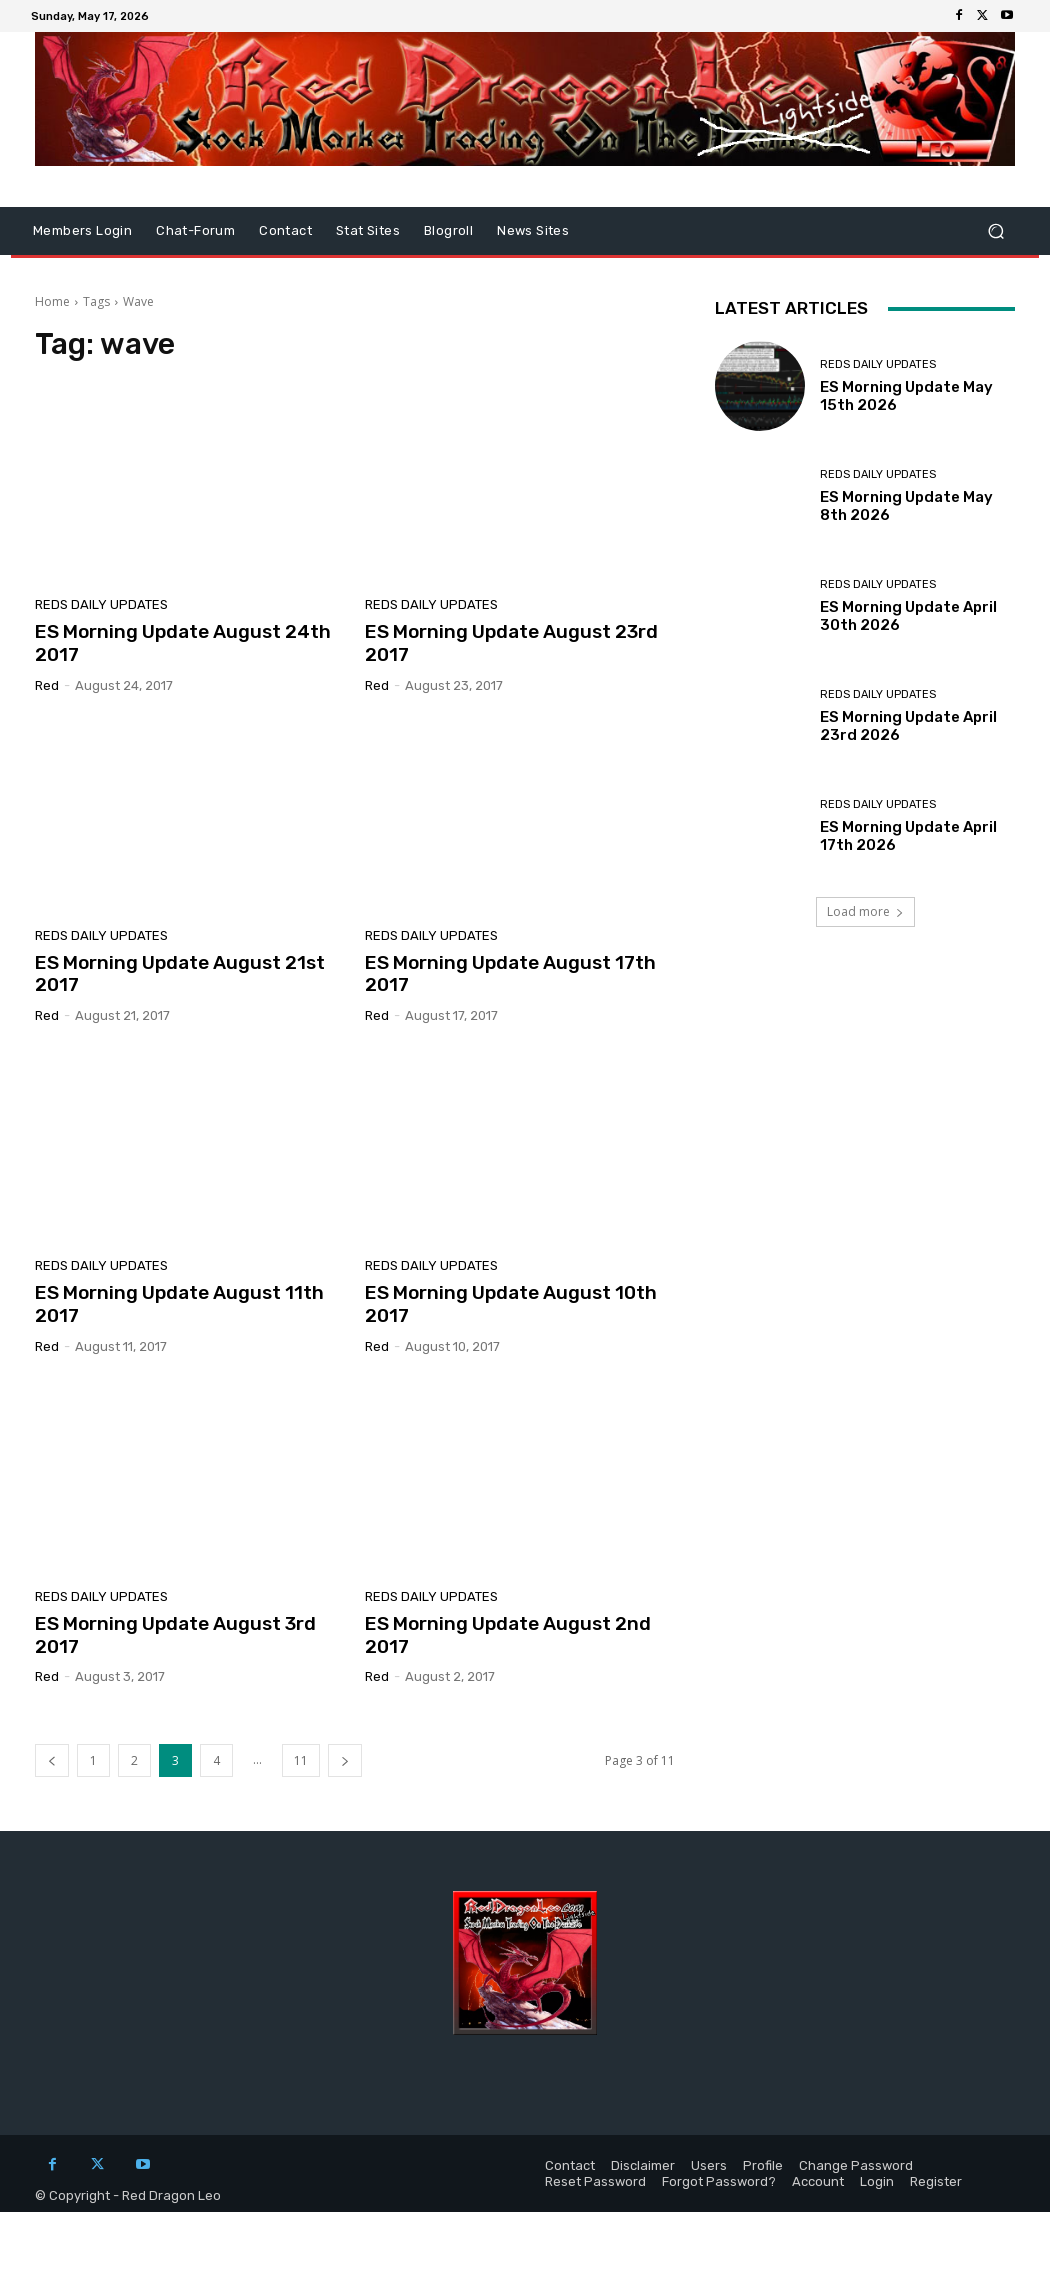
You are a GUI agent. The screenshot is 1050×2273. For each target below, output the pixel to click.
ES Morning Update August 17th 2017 (510, 974)
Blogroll (448, 230)
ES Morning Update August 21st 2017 (180, 974)
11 (301, 1760)
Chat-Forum (195, 230)
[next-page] (345, 1760)
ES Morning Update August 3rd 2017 (175, 1635)
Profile (763, 2165)
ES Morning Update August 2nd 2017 (508, 1635)
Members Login (82, 230)
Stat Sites (368, 230)
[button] (995, 231)
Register (936, 2181)
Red (47, 685)
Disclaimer (643, 2165)
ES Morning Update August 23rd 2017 (511, 643)
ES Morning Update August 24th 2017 (183, 643)
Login (877, 2181)
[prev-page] (52, 1760)
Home (52, 301)
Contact (285, 230)
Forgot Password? (719, 2181)
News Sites (533, 230)
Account (818, 2181)
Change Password (856, 2165)
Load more (865, 911)
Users (709, 2165)
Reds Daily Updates (101, 604)
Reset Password (595, 2181)
